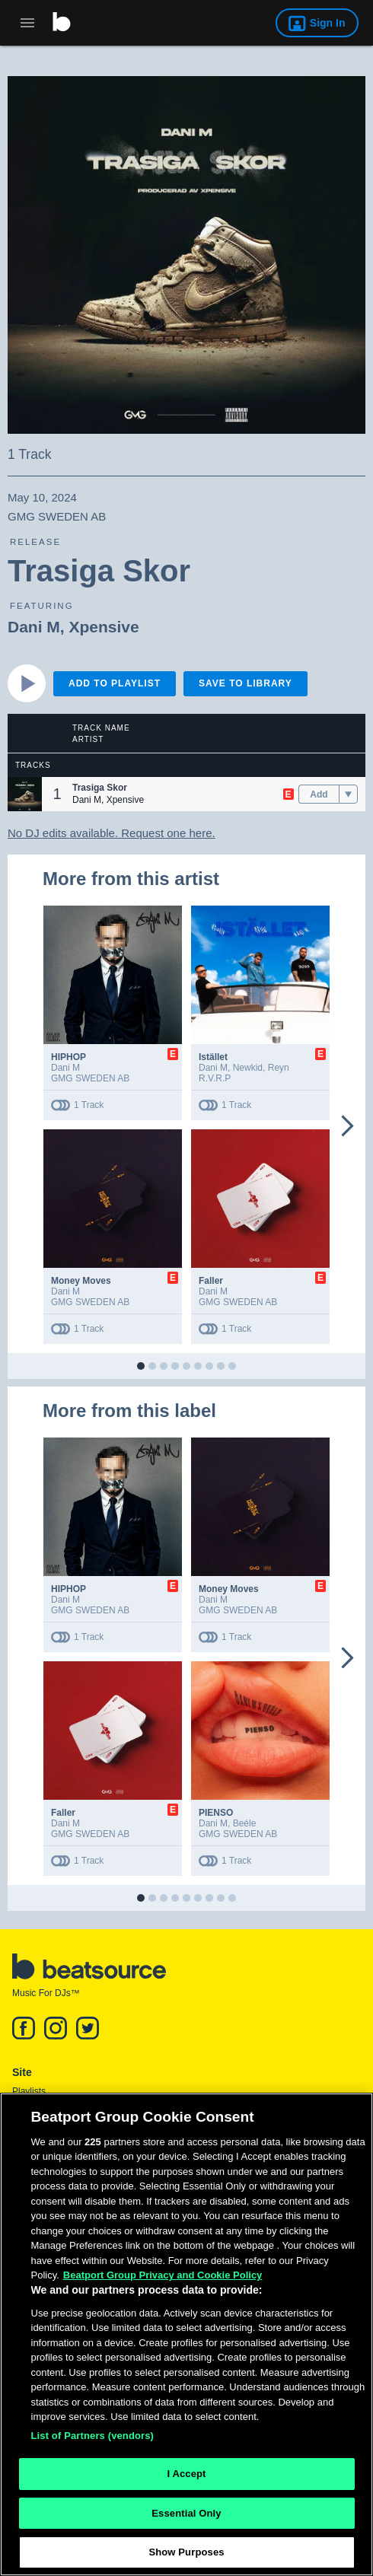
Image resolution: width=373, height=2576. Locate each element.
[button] (25, 794)
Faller (211, 1280)
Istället (213, 1057)
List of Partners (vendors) (93, 2435)
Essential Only (186, 2513)
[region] (186, 2334)
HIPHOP (68, 1057)
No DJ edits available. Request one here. (111, 832)
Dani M (34, 626)
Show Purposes (186, 2552)
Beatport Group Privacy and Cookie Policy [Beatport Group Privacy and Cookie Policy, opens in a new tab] (163, 2275)
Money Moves (81, 1280)
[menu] (348, 794)
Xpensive (104, 626)
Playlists (29, 2091)
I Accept (186, 2473)
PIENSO (216, 1812)
